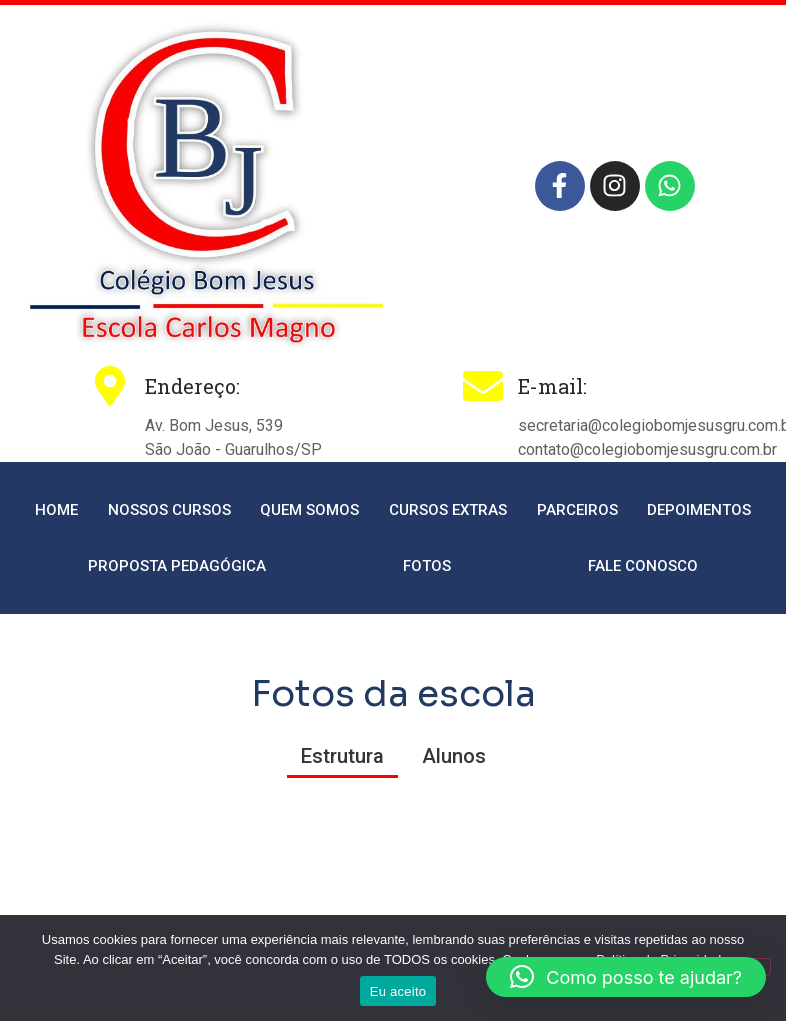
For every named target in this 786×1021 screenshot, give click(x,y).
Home (56, 510)
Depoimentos (699, 510)
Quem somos (309, 510)
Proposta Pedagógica (177, 566)
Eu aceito (398, 991)
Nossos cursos (169, 510)
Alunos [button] (454, 756)
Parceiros (577, 510)
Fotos (427, 566)
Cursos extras (448, 510)
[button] (626, 977)
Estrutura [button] (342, 756)
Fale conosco (643, 566)
